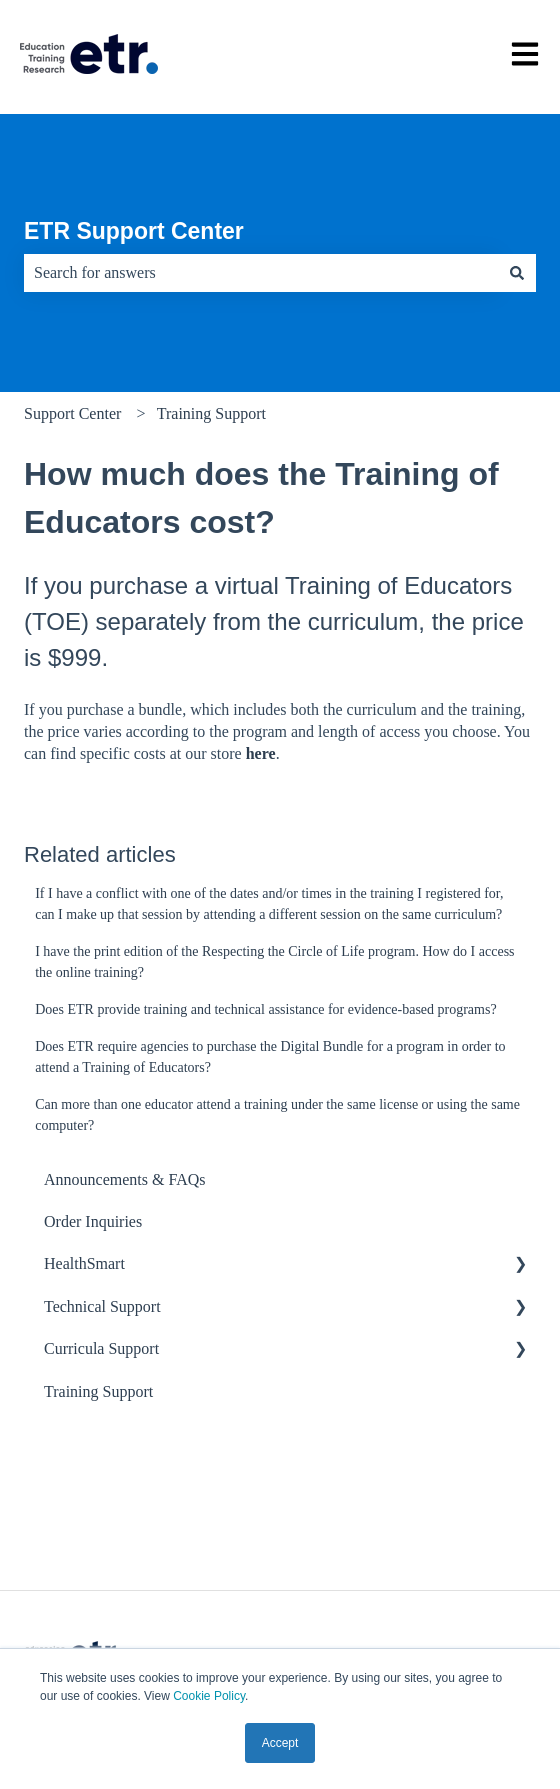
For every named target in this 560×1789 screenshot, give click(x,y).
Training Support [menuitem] (98, 1391)
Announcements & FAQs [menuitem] (124, 1179)
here (261, 753)
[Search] (517, 273)
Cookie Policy (209, 1696)
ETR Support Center (134, 231)
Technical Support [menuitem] (102, 1306)
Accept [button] (280, 1743)
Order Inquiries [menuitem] (93, 1221)
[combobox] (261, 273)
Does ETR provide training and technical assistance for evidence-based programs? (265, 1009)
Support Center (72, 413)
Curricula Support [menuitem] (101, 1348)
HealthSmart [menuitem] (84, 1263)
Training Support (211, 413)
